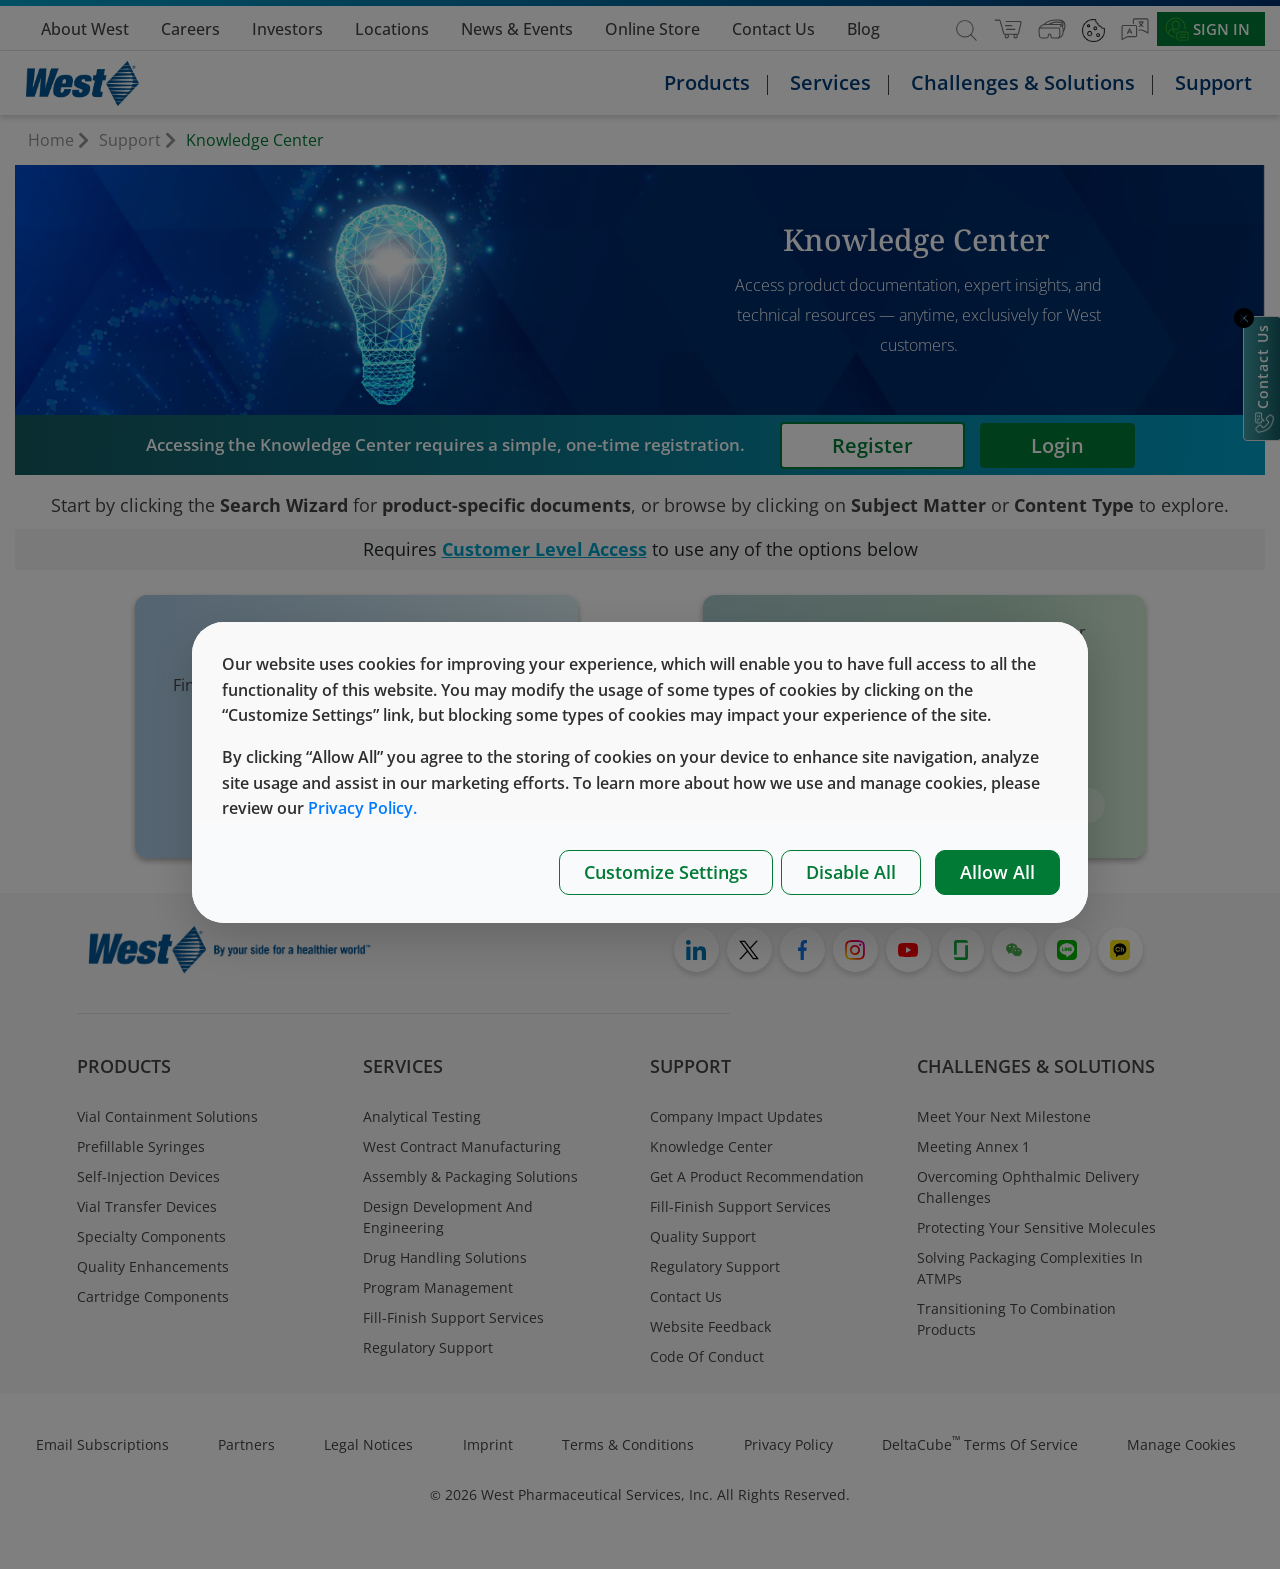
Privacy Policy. (362, 808)
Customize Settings (666, 872)
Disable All (851, 872)
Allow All (997, 872)
